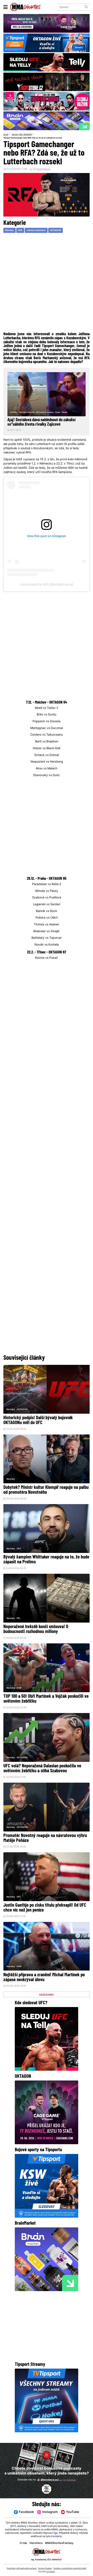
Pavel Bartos (44, 170)
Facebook (22, 2512)
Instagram (47, 2512)
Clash (58, 413)
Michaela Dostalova (45, 413)
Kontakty (56, 2536)
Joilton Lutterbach (38, 231)
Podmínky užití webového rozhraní (22, 2569)
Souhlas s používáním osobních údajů (69, 2569)
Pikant (65, 413)
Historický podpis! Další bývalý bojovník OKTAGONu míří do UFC (38, 1422)
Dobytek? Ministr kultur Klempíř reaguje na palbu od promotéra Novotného (46, 1492)
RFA (22, 135)
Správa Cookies (45, 2569)
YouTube (71, 2512)
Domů (6, 135)
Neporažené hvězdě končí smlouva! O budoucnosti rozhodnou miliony (35, 1632)
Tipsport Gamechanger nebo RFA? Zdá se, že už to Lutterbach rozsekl (35, 138)
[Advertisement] (46, 282)
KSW (19, 1691)
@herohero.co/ (56, 2479)
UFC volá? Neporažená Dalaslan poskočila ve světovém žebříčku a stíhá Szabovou (42, 1773)
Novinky (15, 135)
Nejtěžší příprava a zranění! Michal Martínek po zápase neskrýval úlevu (44, 1983)
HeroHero (35, 2543)
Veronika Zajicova (27, 413)
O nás (22, 2543)
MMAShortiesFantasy (60, 2543)
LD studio (50, 2572)
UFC (19, 1551)
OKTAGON (29, 135)
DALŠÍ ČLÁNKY (46, 2001)
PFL (19, 1621)
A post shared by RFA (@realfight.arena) (46, 586)
